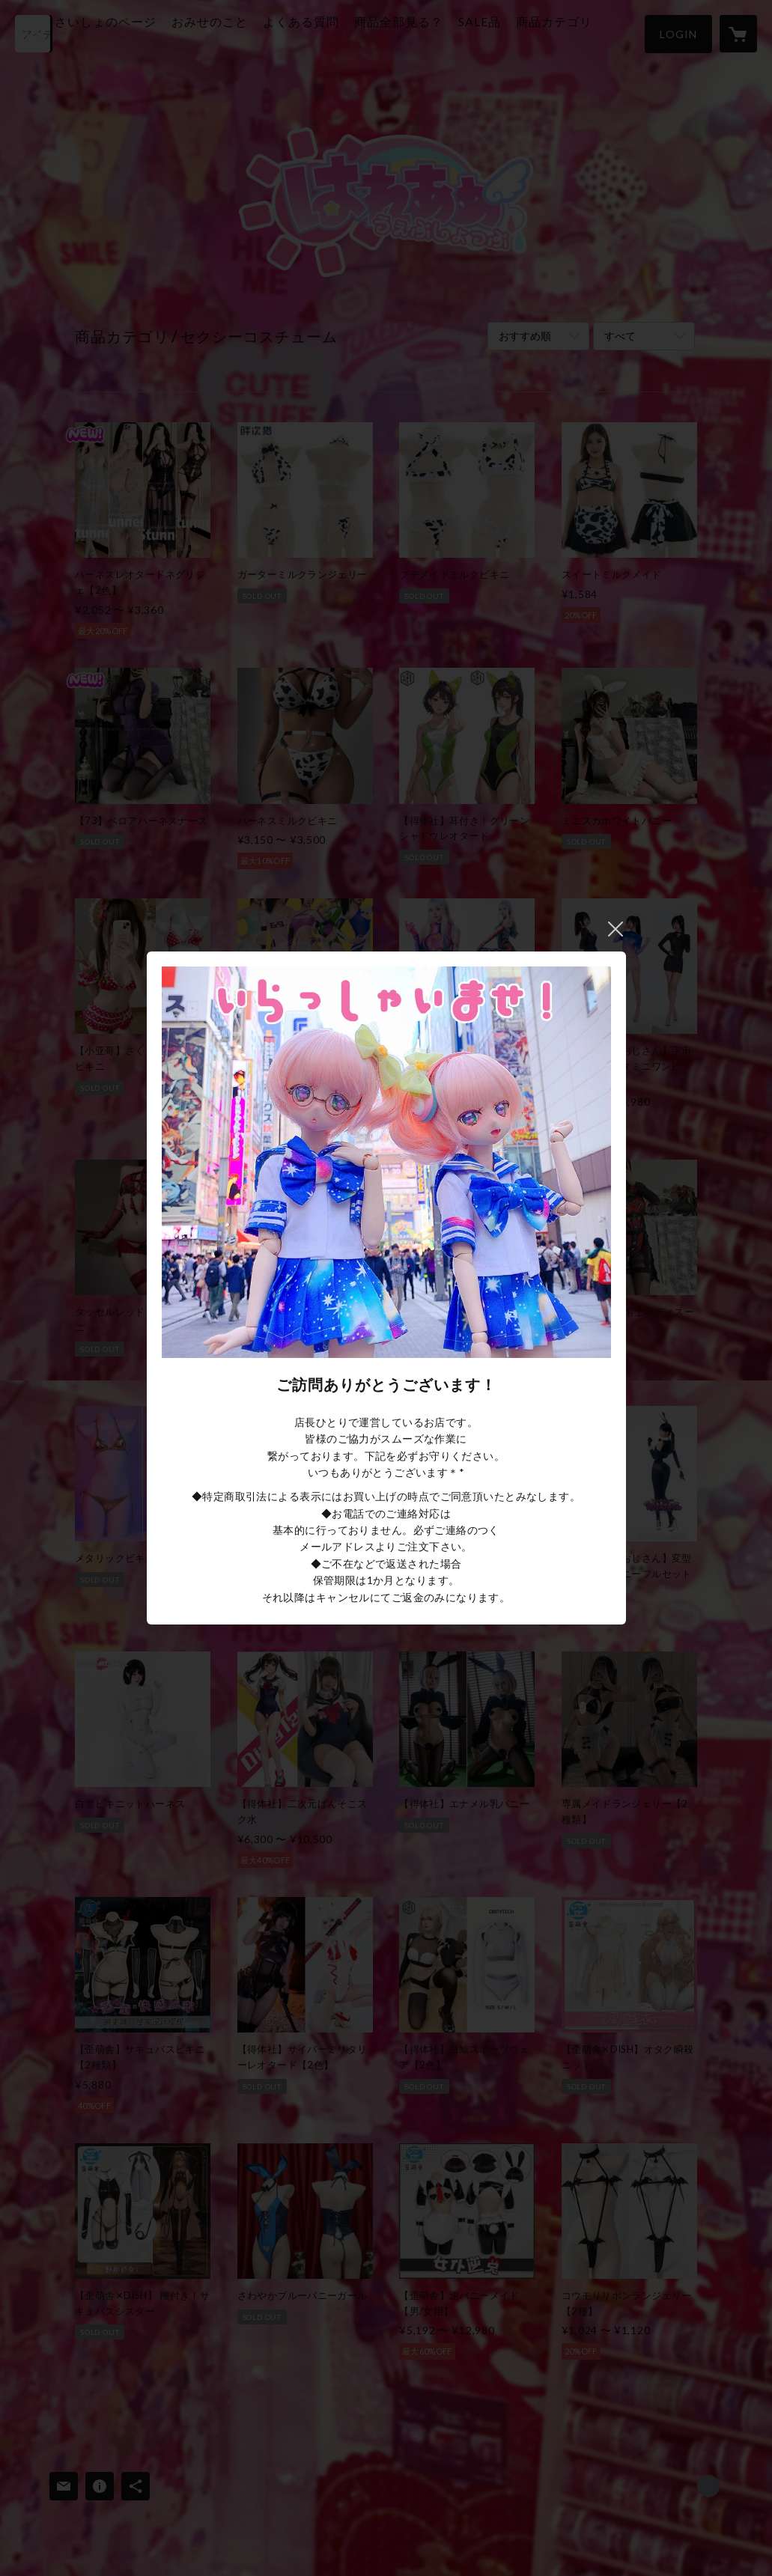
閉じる (615, 929)
